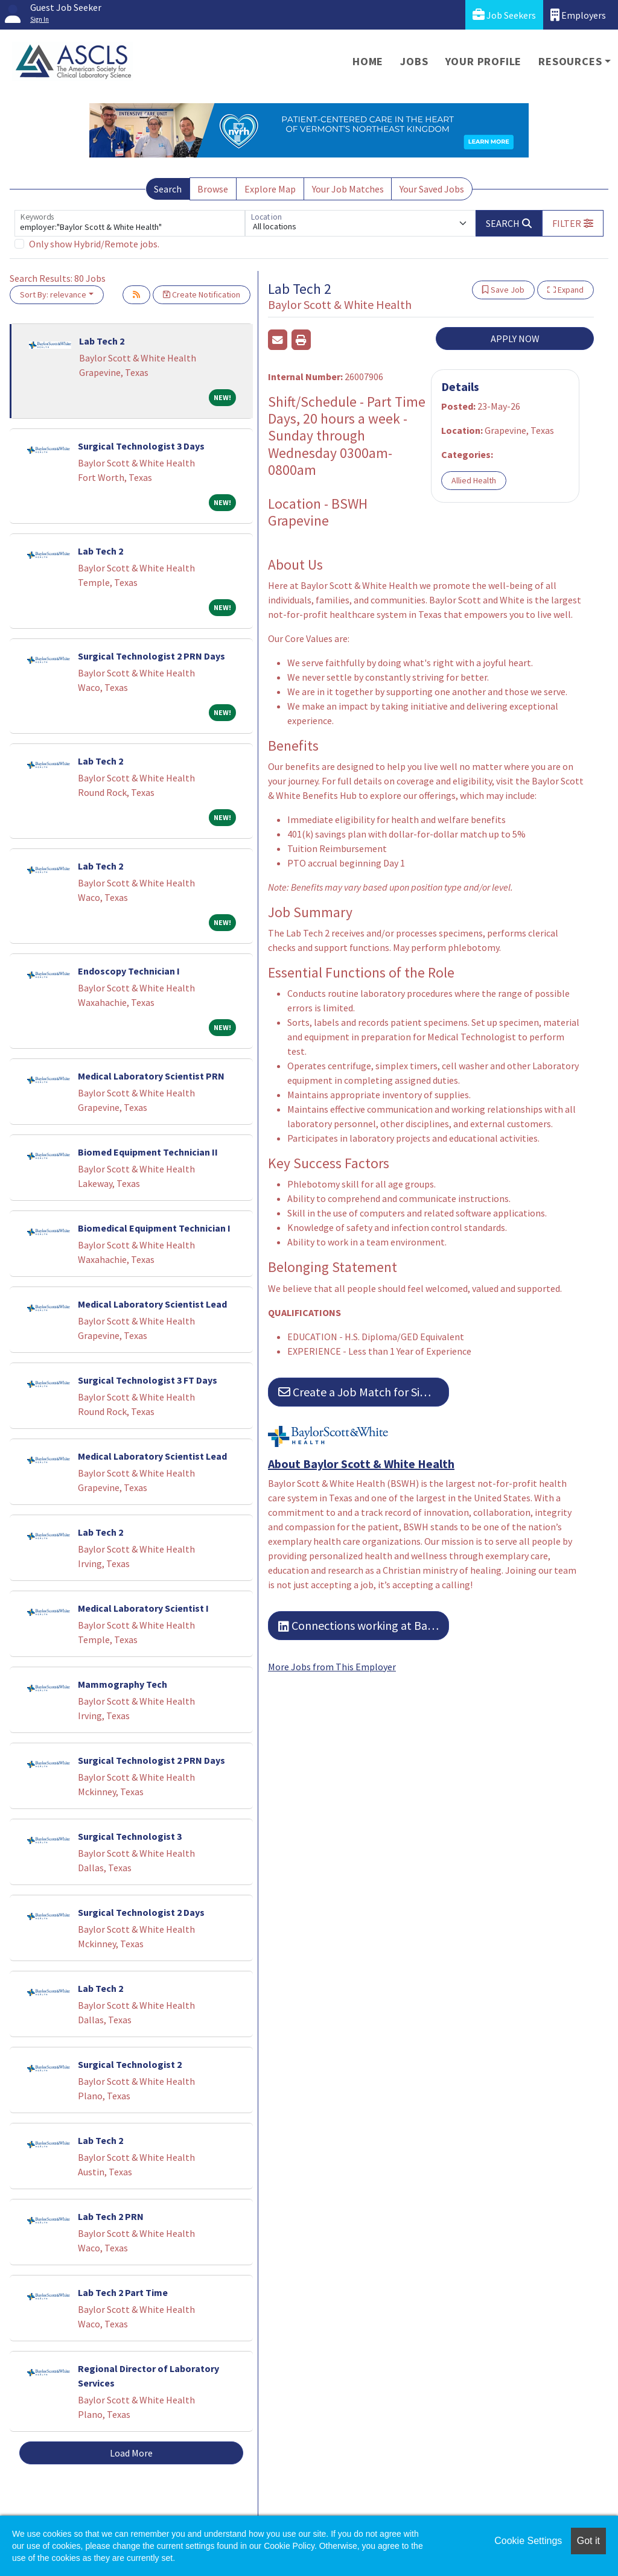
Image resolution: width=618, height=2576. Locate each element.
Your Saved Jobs (432, 189)
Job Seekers (504, 14)
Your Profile (483, 61)
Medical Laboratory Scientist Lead (152, 1304)
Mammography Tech (122, 1684)
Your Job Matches (348, 189)
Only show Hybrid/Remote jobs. (94, 244)
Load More (131, 2453)
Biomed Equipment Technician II (148, 1152)
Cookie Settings (528, 2541)
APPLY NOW (515, 338)
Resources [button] (570, 61)
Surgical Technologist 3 (130, 1836)
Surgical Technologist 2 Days (141, 1912)
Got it (588, 2541)
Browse (212, 189)
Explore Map (270, 189)
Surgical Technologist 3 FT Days (147, 1380)
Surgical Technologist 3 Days (141, 446)
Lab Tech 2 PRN (111, 2216)
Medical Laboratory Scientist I (143, 1608)
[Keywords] (129, 223)
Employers (578, 14)
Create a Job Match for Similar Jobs (363, 1391)
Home (367, 61)
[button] (573, 223)
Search (168, 189)
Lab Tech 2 (101, 341)
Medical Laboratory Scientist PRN (151, 1076)
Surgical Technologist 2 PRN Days (151, 656)
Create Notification (201, 294)
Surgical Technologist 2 (130, 2064)
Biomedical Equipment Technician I (154, 1228)
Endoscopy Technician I (129, 971)
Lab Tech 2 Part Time (123, 2292)
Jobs (414, 61)
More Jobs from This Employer (332, 1667)
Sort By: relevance (53, 294)
